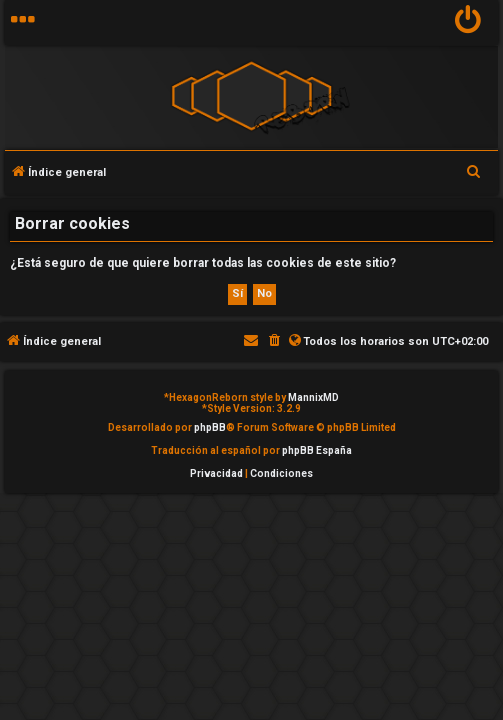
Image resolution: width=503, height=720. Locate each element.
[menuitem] (468, 22)
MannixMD (313, 397)
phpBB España (317, 450)
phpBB (210, 427)
